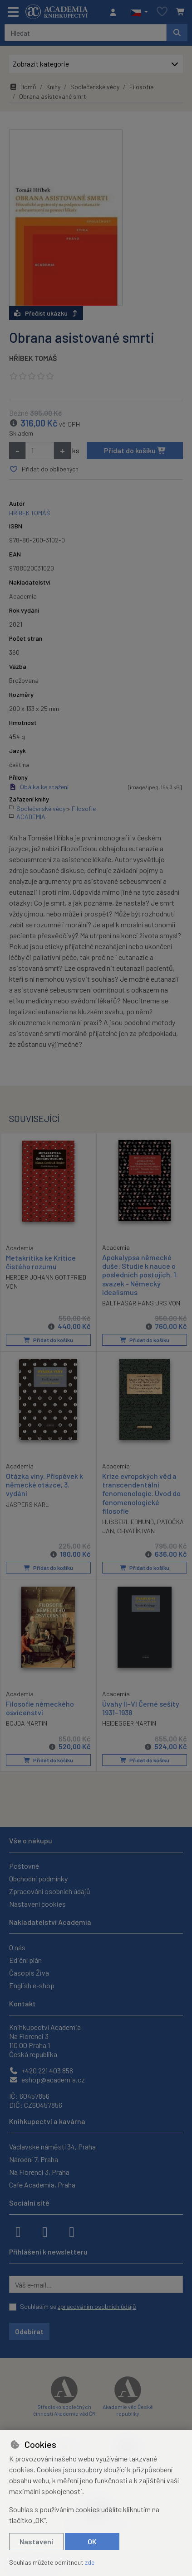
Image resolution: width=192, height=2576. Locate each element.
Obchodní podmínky (38, 1878)
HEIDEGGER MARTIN (129, 1724)
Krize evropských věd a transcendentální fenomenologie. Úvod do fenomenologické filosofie (141, 1494)
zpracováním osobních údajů (97, 2306)
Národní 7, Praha (33, 2159)
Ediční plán (25, 1960)
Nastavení (36, 2541)
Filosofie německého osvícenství (40, 1708)
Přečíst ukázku (46, 313)
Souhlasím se (78, 2306)
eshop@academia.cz (47, 2079)
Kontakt (22, 2003)
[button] (139, 12)
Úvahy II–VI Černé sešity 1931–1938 (140, 1708)
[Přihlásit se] (115, 12)
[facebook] (18, 2231)
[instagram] (45, 2231)
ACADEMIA (30, 816)
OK (92, 2541)
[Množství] (39, 450)
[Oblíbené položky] (162, 12)
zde (89, 2562)
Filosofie (141, 87)
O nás (17, 1947)
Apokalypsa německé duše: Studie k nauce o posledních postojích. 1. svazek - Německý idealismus (140, 1275)
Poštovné (24, 1865)
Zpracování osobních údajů (49, 1891)
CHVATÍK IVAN (136, 1531)
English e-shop (31, 1985)
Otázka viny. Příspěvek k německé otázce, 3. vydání (44, 1485)
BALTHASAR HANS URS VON (141, 1303)
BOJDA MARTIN (26, 1724)
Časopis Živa (29, 1972)
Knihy (53, 87)
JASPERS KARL (27, 1505)
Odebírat (29, 2331)
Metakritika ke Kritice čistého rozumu (41, 1262)
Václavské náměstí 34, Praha (52, 2146)
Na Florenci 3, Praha (39, 2172)
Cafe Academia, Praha (42, 2184)
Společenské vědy (94, 87)
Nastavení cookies (37, 1904)
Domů (22, 87)
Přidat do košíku (135, 450)
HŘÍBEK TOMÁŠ (33, 358)
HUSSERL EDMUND (128, 1522)
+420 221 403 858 (41, 2070)
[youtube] (72, 2231)
